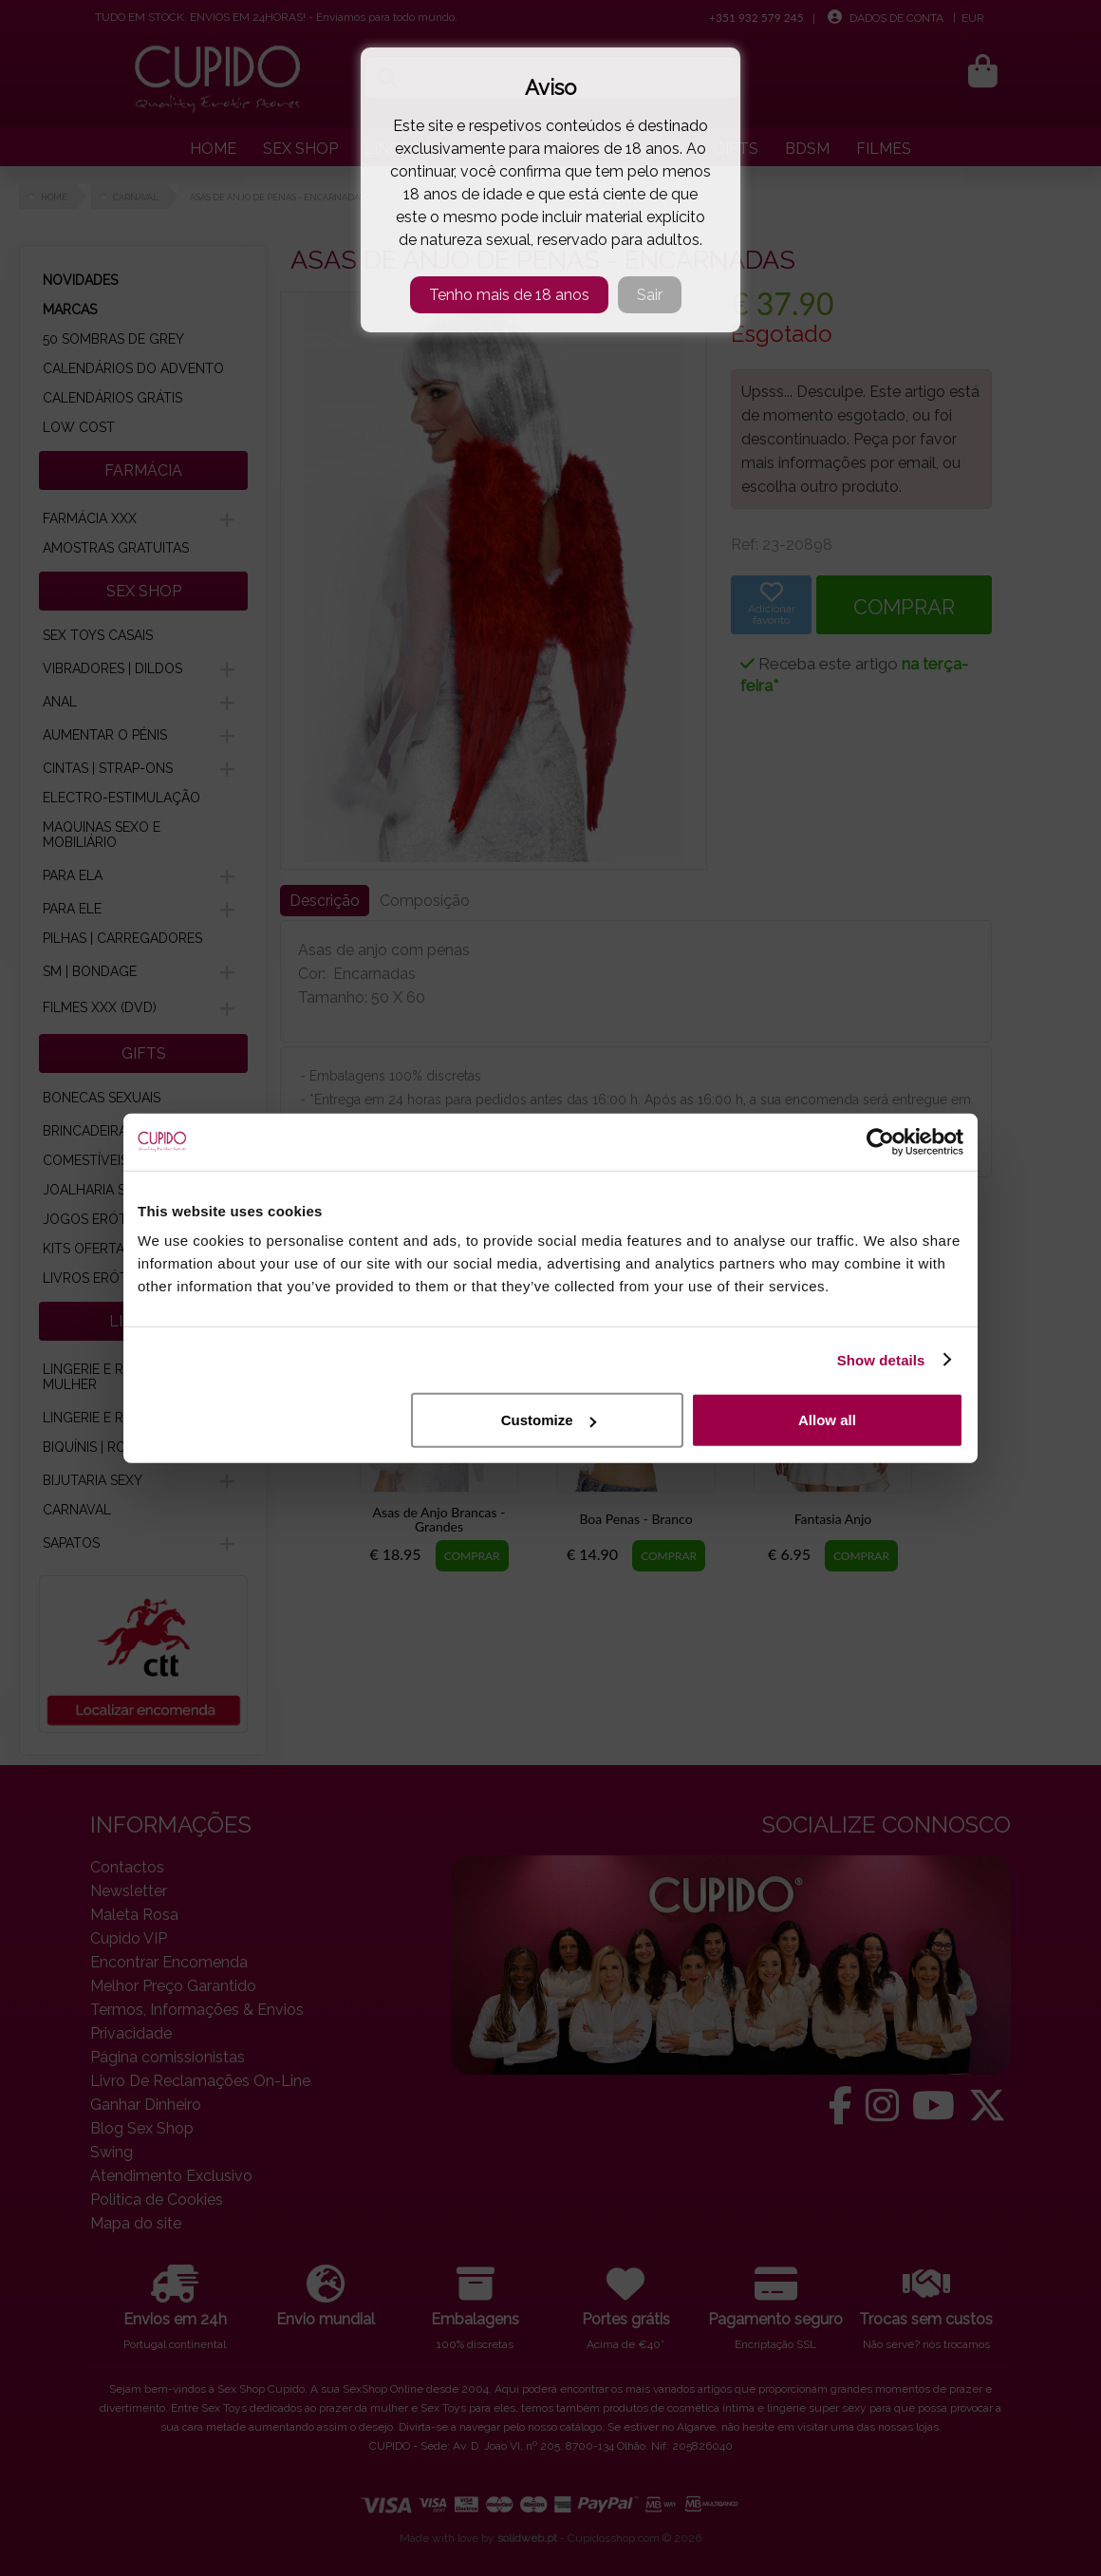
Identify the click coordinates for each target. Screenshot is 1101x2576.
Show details (881, 1359)
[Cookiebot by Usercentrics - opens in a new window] (880, 1141)
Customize (548, 1420)
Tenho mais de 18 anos (509, 295)
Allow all (827, 1420)
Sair (649, 295)
